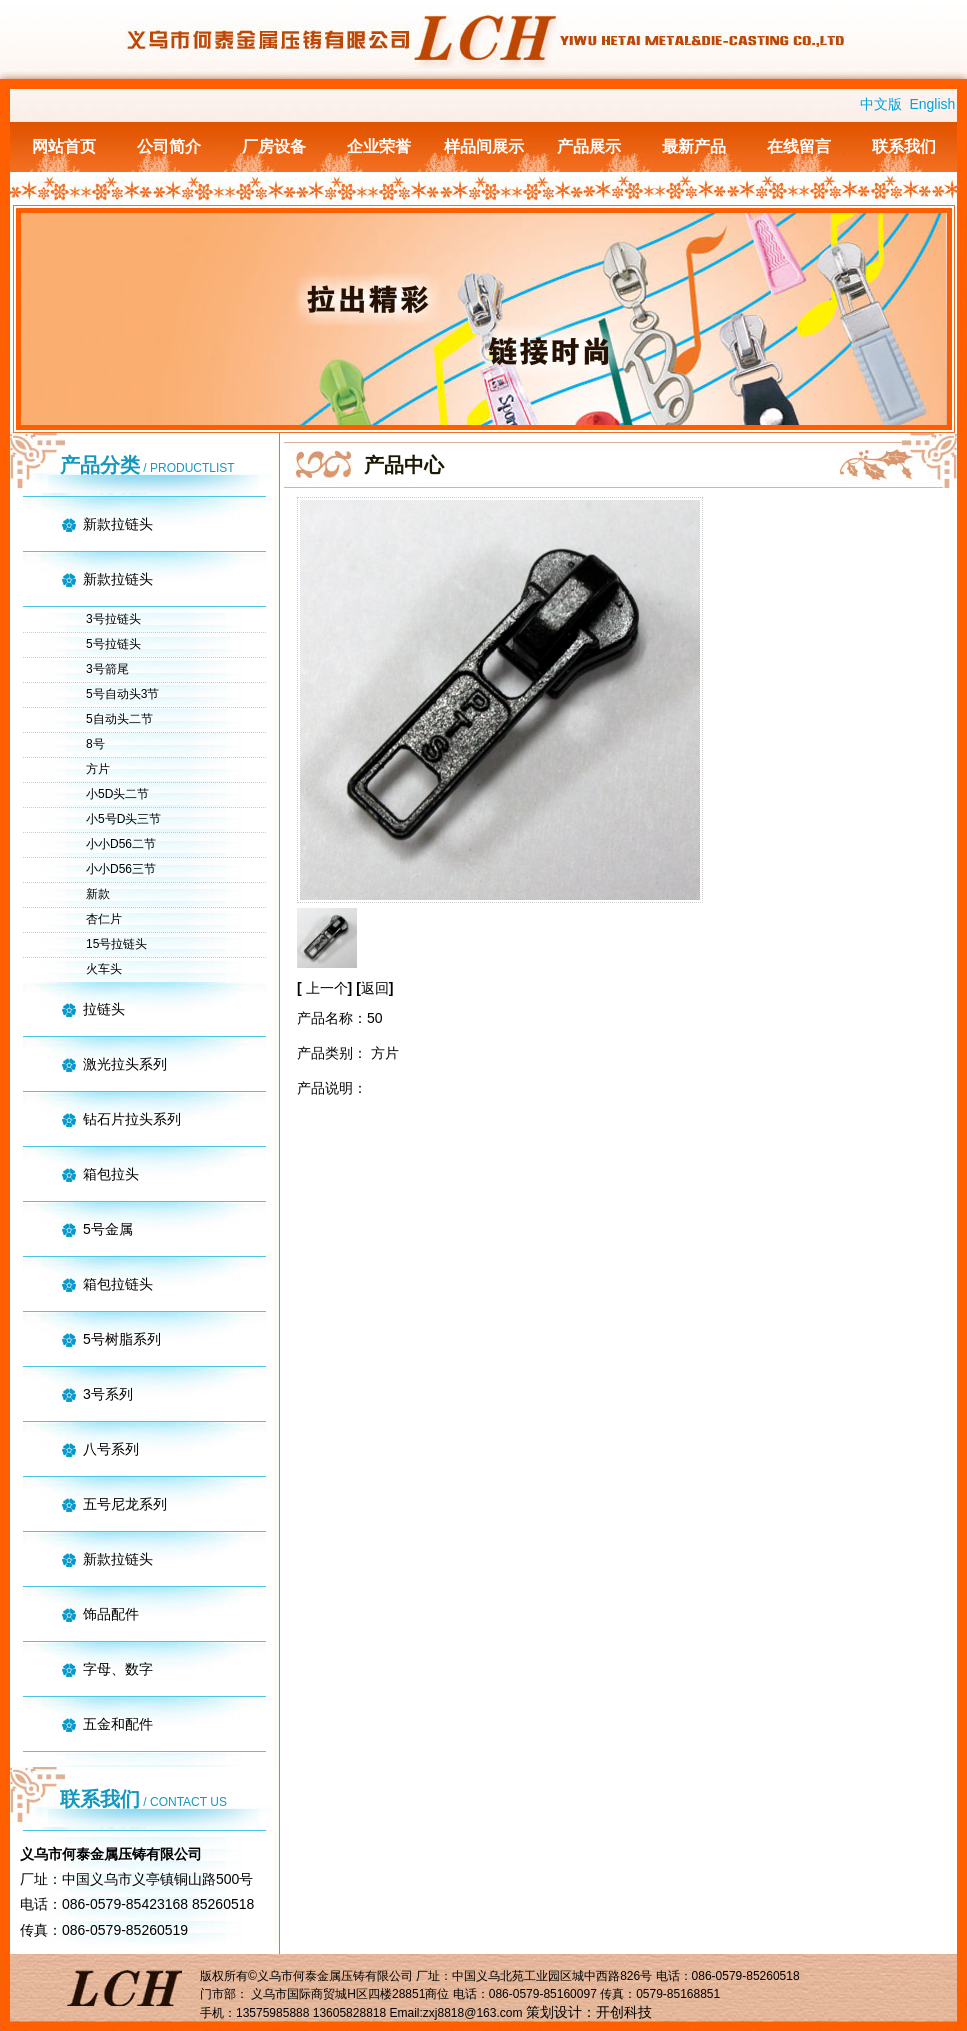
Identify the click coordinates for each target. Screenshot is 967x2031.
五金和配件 (118, 1724)
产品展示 (589, 146)
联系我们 (904, 146)
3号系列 (108, 1394)
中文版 (881, 104)
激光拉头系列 (125, 1064)
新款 (98, 894)
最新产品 (694, 146)
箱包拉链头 (118, 1284)
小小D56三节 (121, 869)
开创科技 (624, 2012)
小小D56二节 (121, 844)
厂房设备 (274, 146)
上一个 (327, 988)
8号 (95, 744)
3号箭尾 (107, 669)
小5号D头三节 (123, 819)
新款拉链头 (118, 524)
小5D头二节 (117, 794)
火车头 (104, 969)
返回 (375, 988)
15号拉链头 (116, 944)
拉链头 (104, 1009)
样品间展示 (484, 146)
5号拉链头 (113, 644)
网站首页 (64, 146)
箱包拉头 (111, 1174)
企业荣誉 (379, 146)
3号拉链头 (113, 619)
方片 (98, 769)
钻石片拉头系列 (132, 1119)
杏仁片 (104, 919)
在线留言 (799, 146)
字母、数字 (118, 1669)
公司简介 (169, 146)
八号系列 (111, 1449)
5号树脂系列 (122, 1339)
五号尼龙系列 (125, 1504)
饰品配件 (111, 1614)
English (932, 104)
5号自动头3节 (122, 694)
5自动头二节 (119, 719)
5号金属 (108, 1229)
